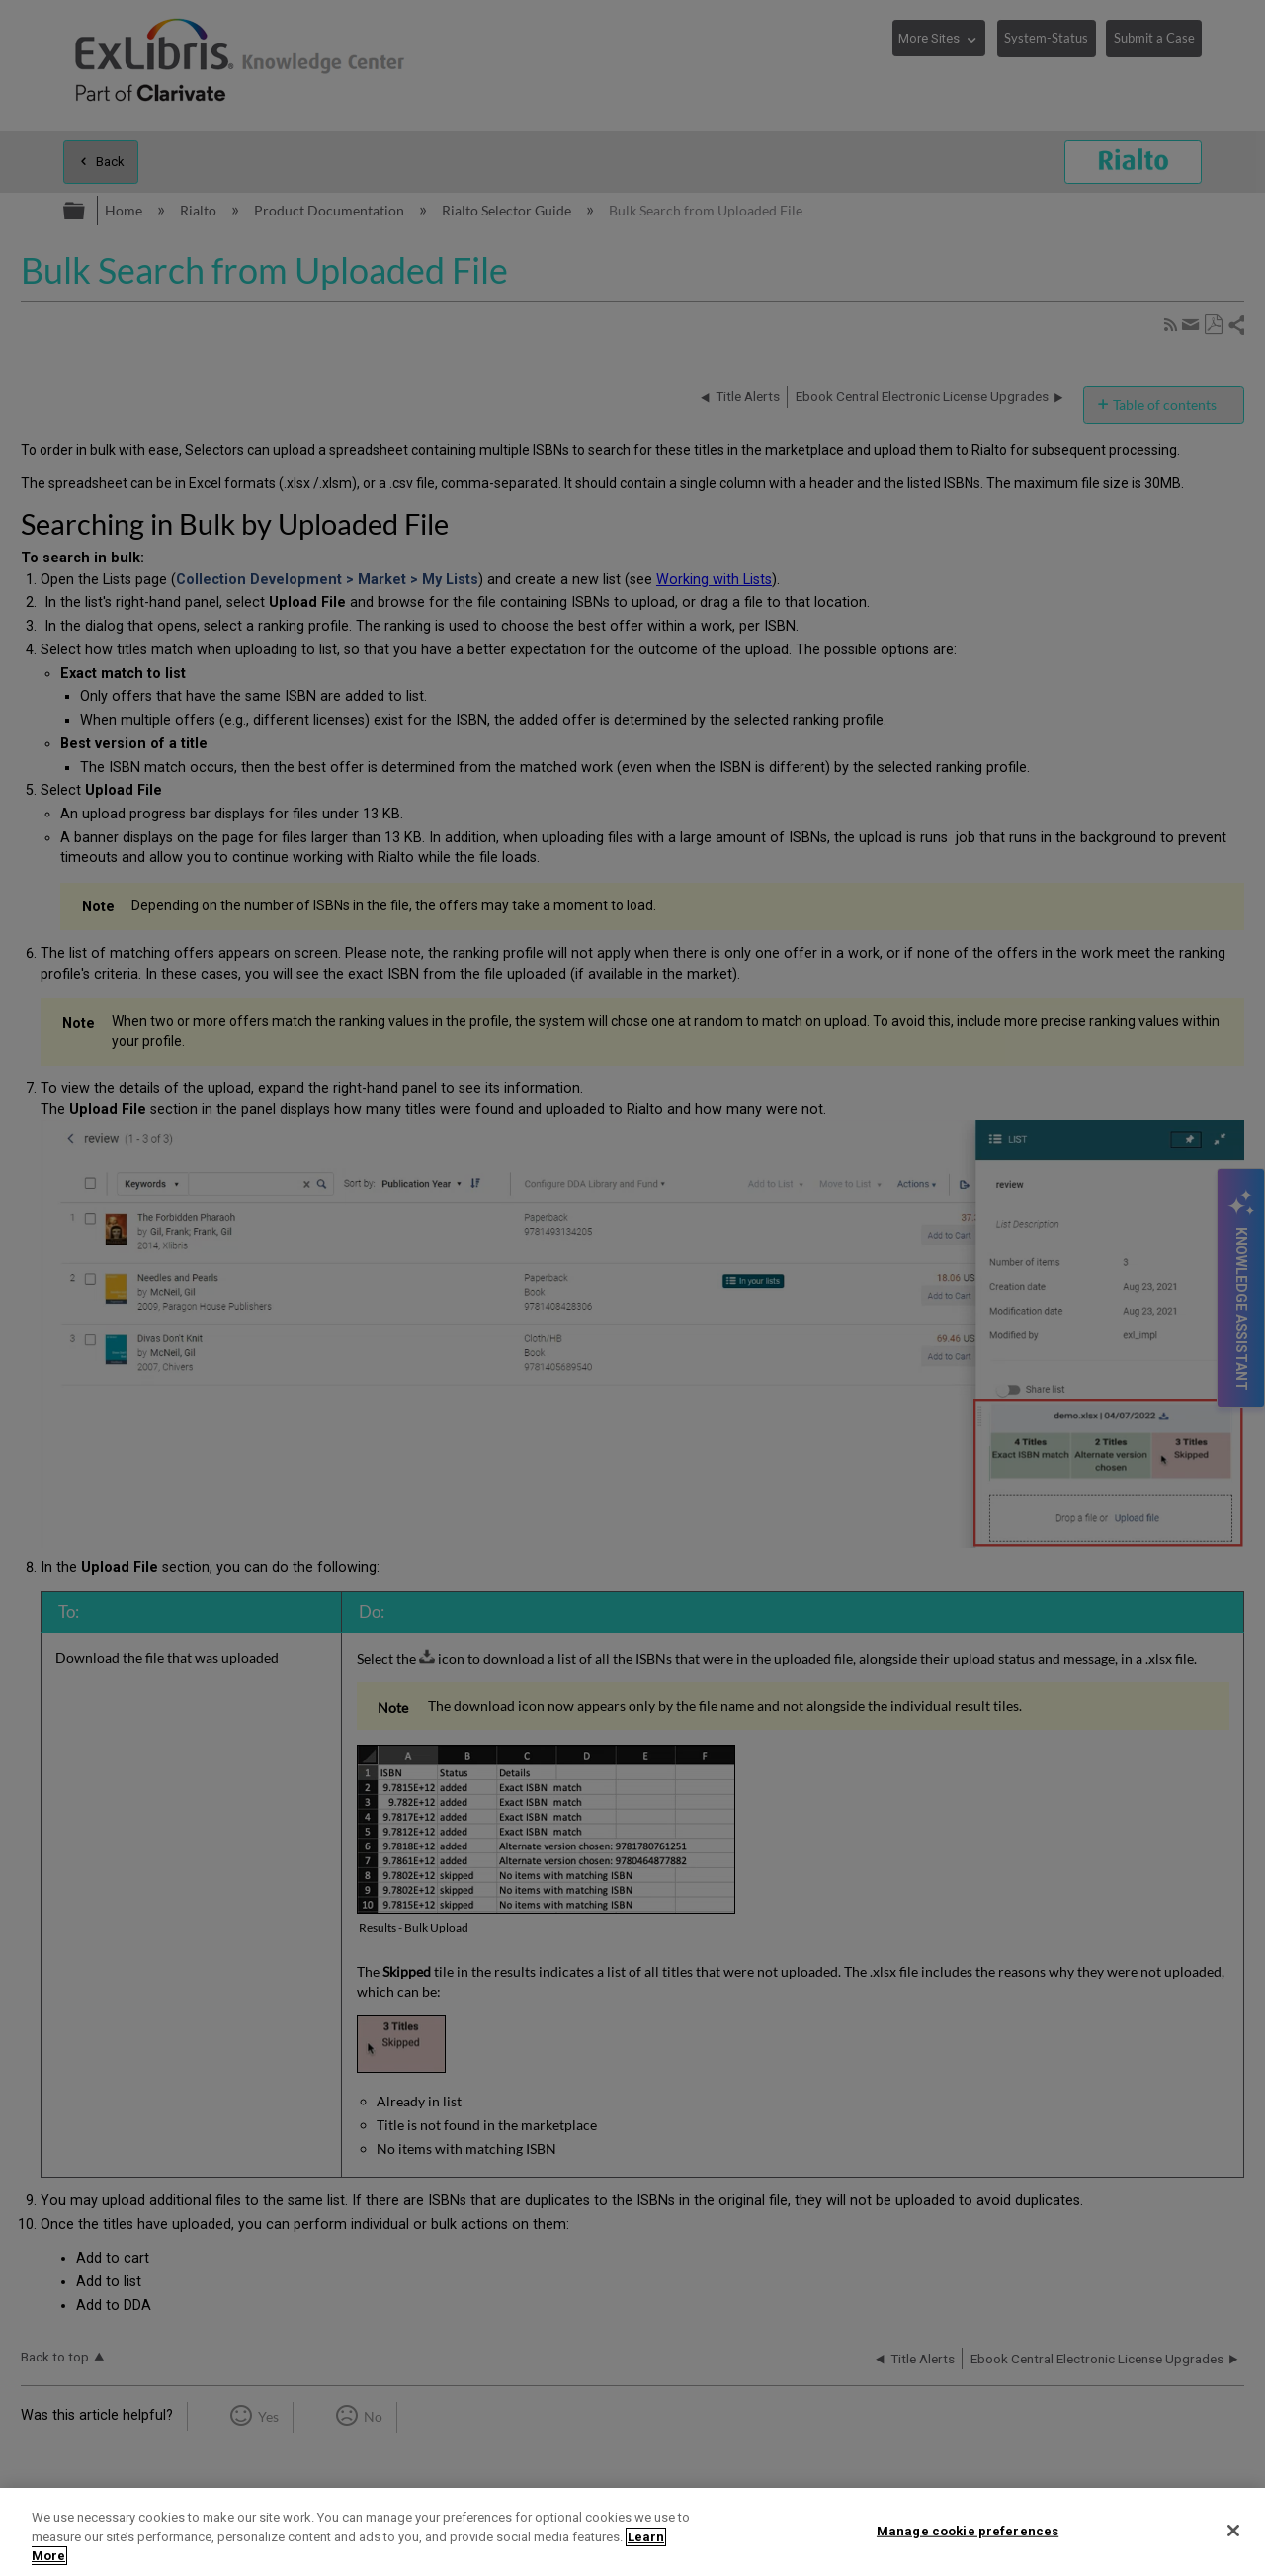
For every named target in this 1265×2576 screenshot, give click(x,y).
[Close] (1233, 2530)
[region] (632, 2532)
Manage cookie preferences (967, 2530)
